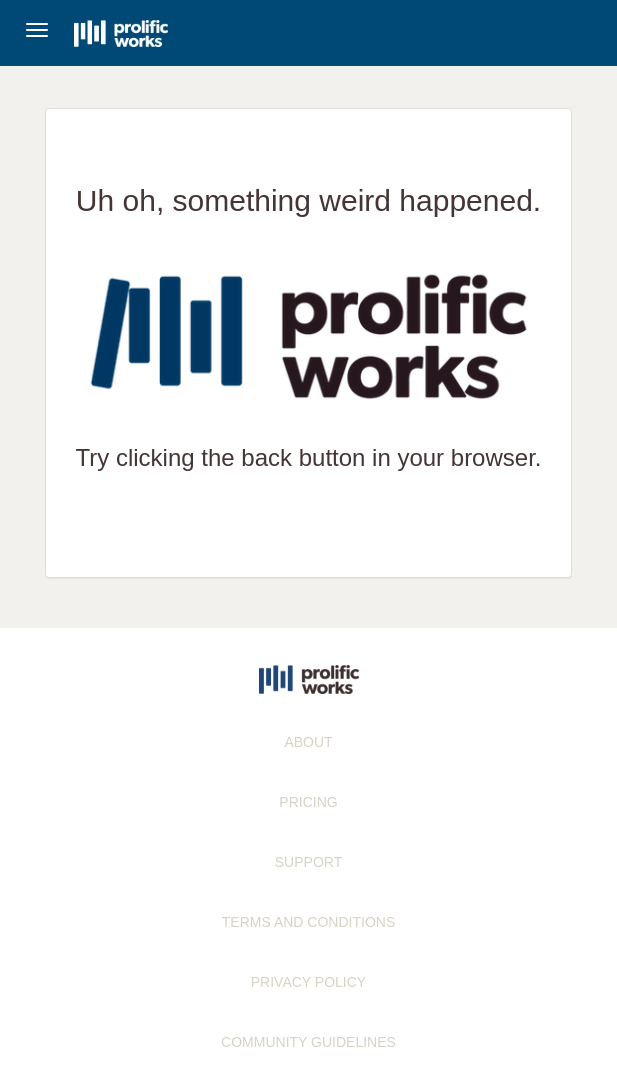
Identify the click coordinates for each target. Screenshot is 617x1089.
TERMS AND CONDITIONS (308, 922)
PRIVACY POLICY (308, 982)
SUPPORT (308, 862)
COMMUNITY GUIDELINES (308, 1042)
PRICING (308, 802)
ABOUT (308, 742)
